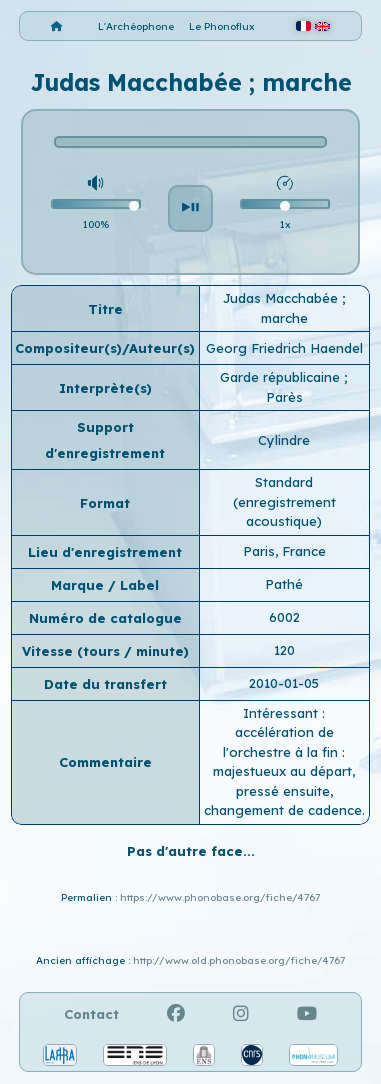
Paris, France (284, 551)
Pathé (284, 584)
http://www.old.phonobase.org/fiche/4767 (239, 960)
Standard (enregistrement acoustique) (284, 501)
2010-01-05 (284, 683)
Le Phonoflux (222, 26)
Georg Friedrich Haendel (284, 348)
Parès (284, 397)
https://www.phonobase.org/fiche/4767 (220, 897)
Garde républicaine (282, 377)
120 (284, 650)
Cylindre (284, 440)
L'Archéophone (136, 26)
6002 (284, 617)
